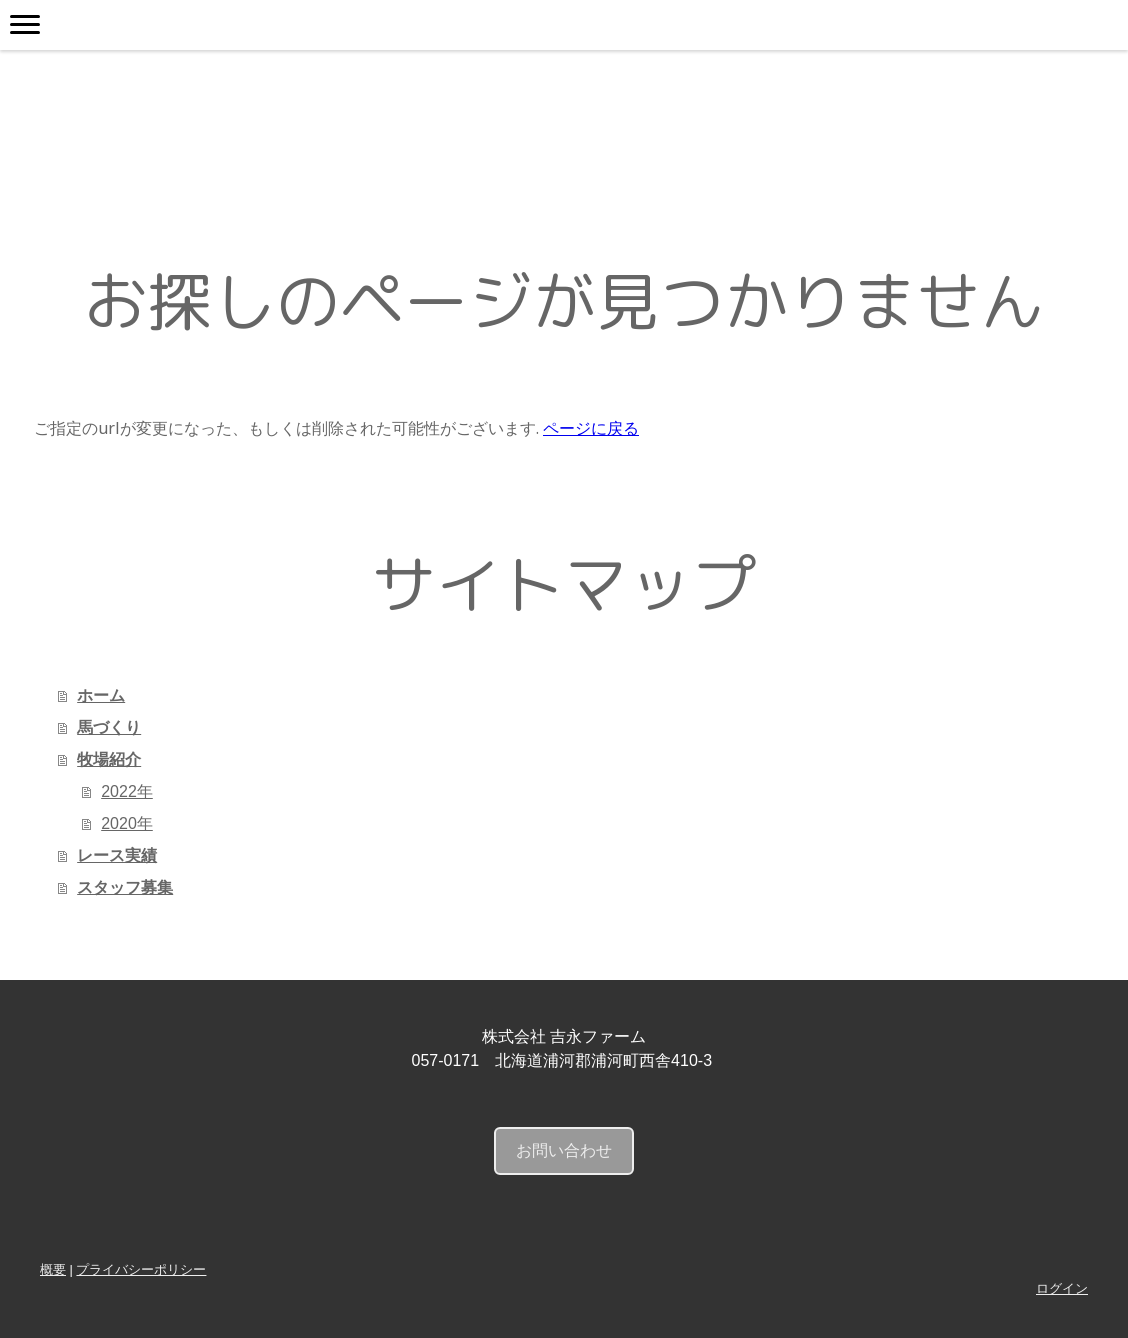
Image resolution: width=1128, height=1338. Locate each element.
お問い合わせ (564, 1150)
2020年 (127, 823)
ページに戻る (591, 428)
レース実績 (117, 855)
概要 (53, 1269)
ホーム (101, 695)
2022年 (127, 791)
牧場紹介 (109, 759)
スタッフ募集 (125, 887)
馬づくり (109, 727)
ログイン (1062, 1288)
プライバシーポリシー (141, 1269)
